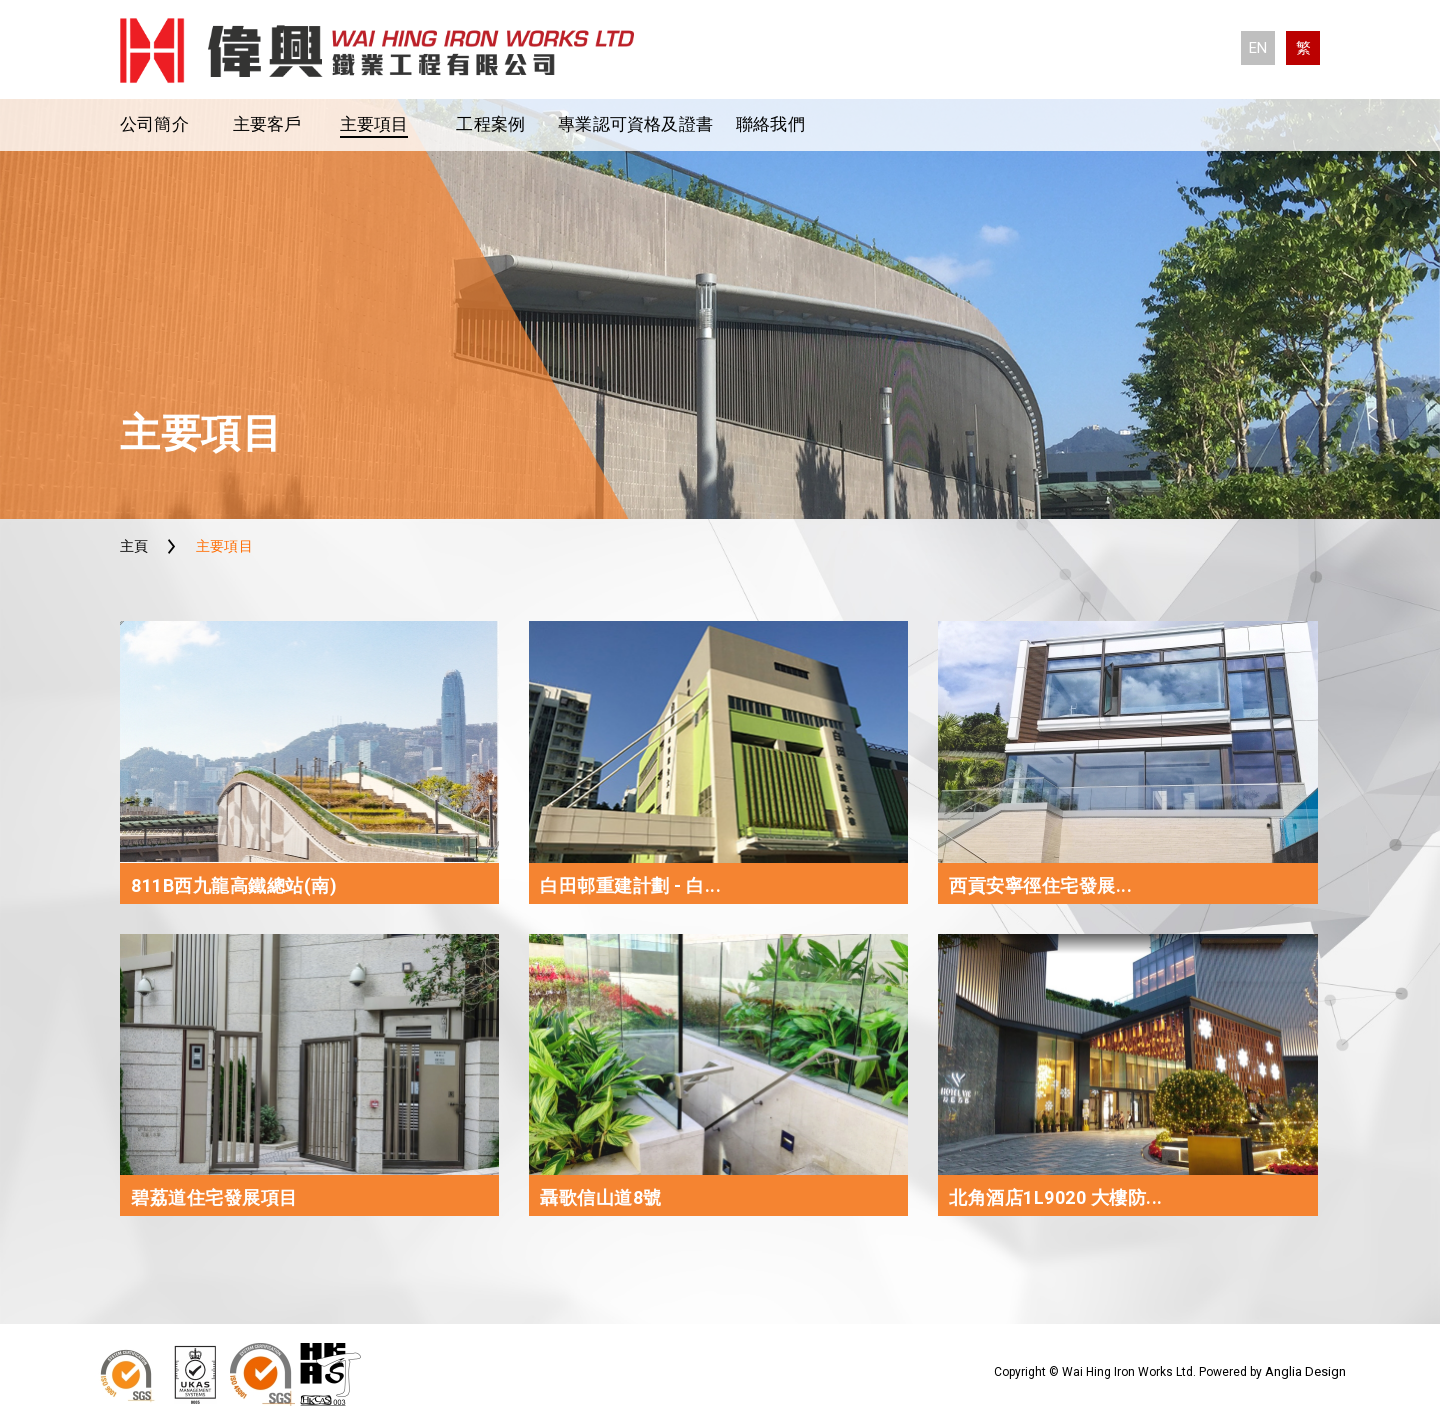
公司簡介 (154, 124)
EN (1258, 48)
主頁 (134, 546)
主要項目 (374, 124)
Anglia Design (1305, 1371)
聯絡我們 (770, 124)
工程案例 (490, 124)
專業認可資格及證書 (635, 124)
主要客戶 (267, 124)
